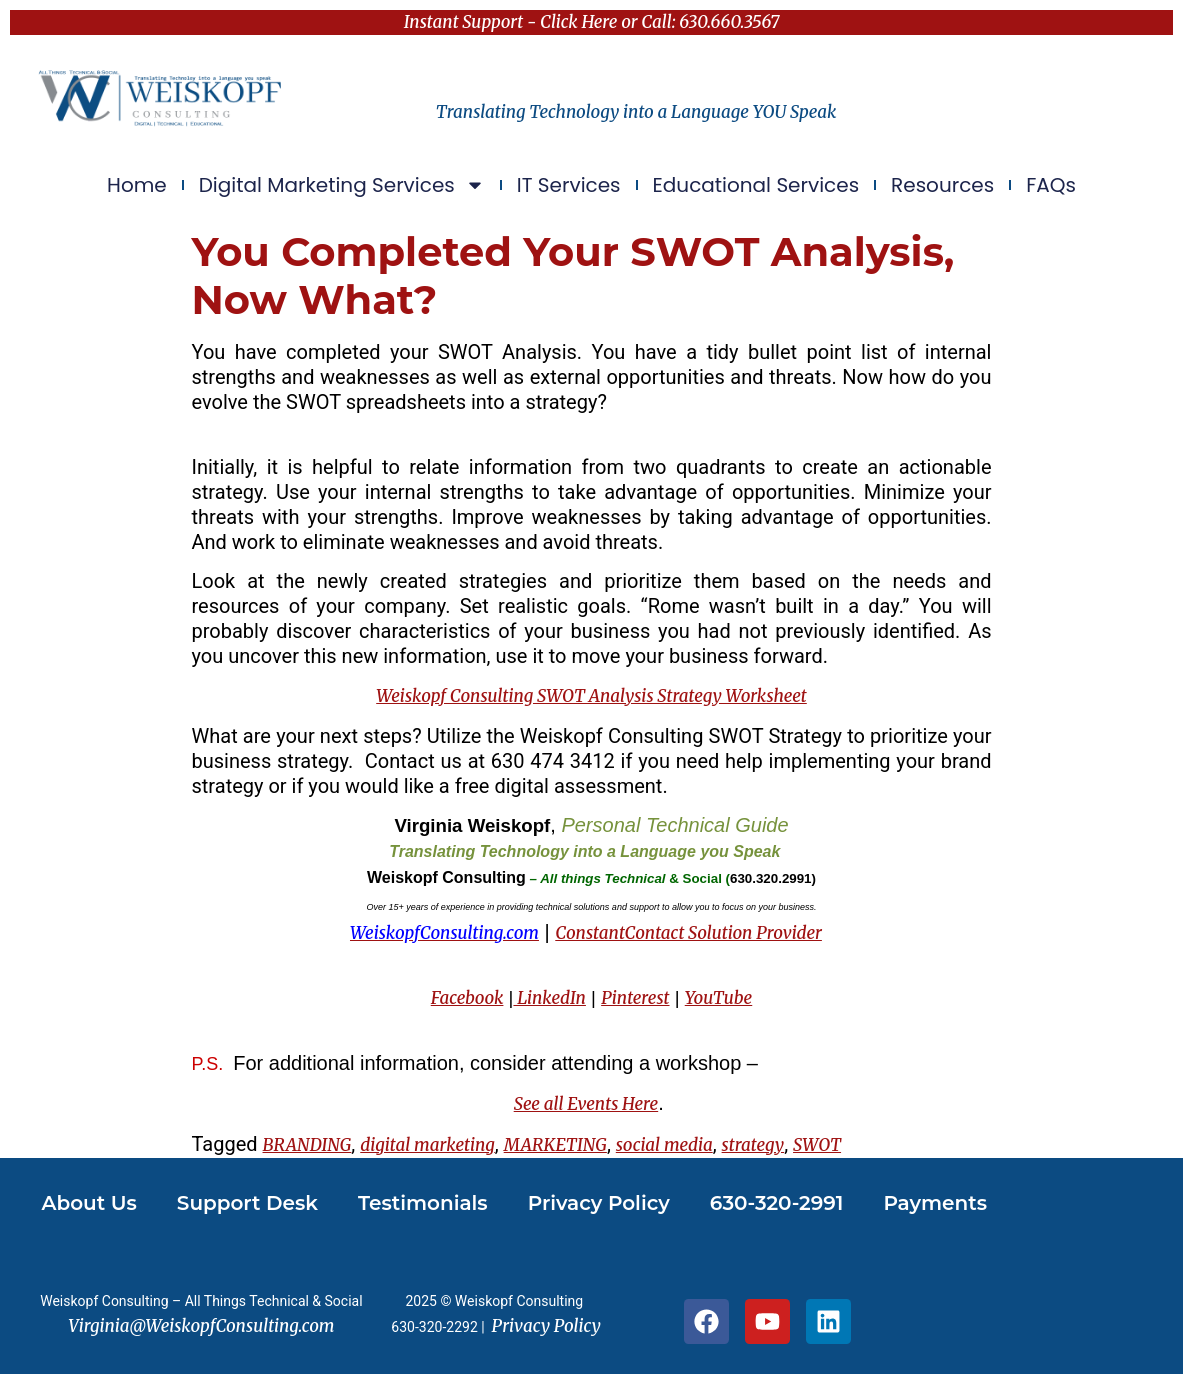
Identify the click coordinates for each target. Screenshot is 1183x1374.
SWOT (817, 1145)
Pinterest (635, 998)
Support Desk (247, 1203)
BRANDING (307, 1145)
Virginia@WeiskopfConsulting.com (201, 1326)
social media (664, 1145)
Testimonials (423, 1203)
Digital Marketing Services (342, 185)
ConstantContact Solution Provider (688, 933)
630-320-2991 (777, 1203)
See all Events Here (586, 1104)
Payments (935, 1203)
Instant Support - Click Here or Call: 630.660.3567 (592, 22)
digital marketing (427, 1145)
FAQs (1051, 185)
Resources (942, 185)
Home (137, 185)
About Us (89, 1203)
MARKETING (555, 1145)
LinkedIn (549, 998)
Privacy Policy (599, 1203)
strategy (753, 1145)
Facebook (467, 998)
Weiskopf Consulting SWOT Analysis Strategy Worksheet (591, 696)
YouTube (719, 998)
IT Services (569, 185)
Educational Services (756, 185)
